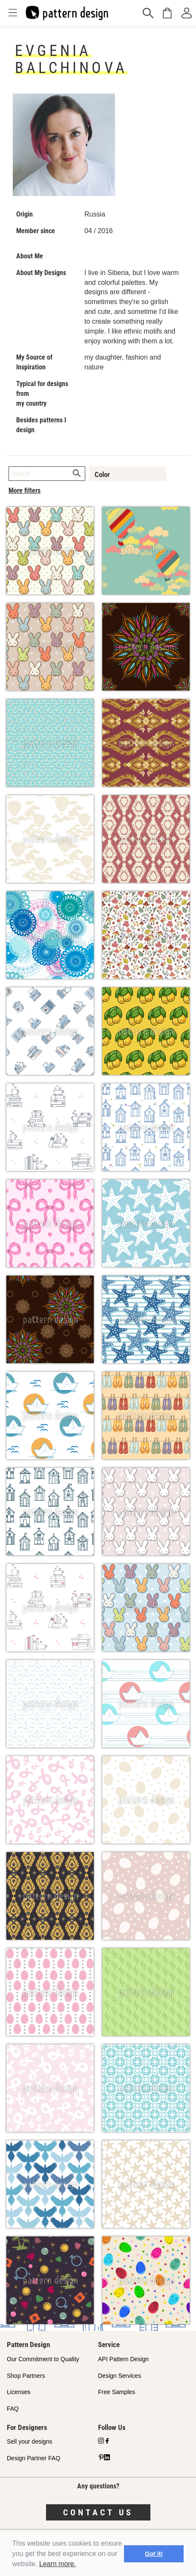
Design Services (119, 2375)
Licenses (18, 2392)
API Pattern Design (123, 2359)
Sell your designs (29, 2441)
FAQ (13, 2408)
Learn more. (57, 2563)
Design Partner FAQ (33, 2458)
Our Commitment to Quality (43, 2359)
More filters (24, 490)
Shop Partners (26, 2375)
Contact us (98, 2512)
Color (102, 474)
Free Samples (116, 2392)
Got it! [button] (154, 2553)
